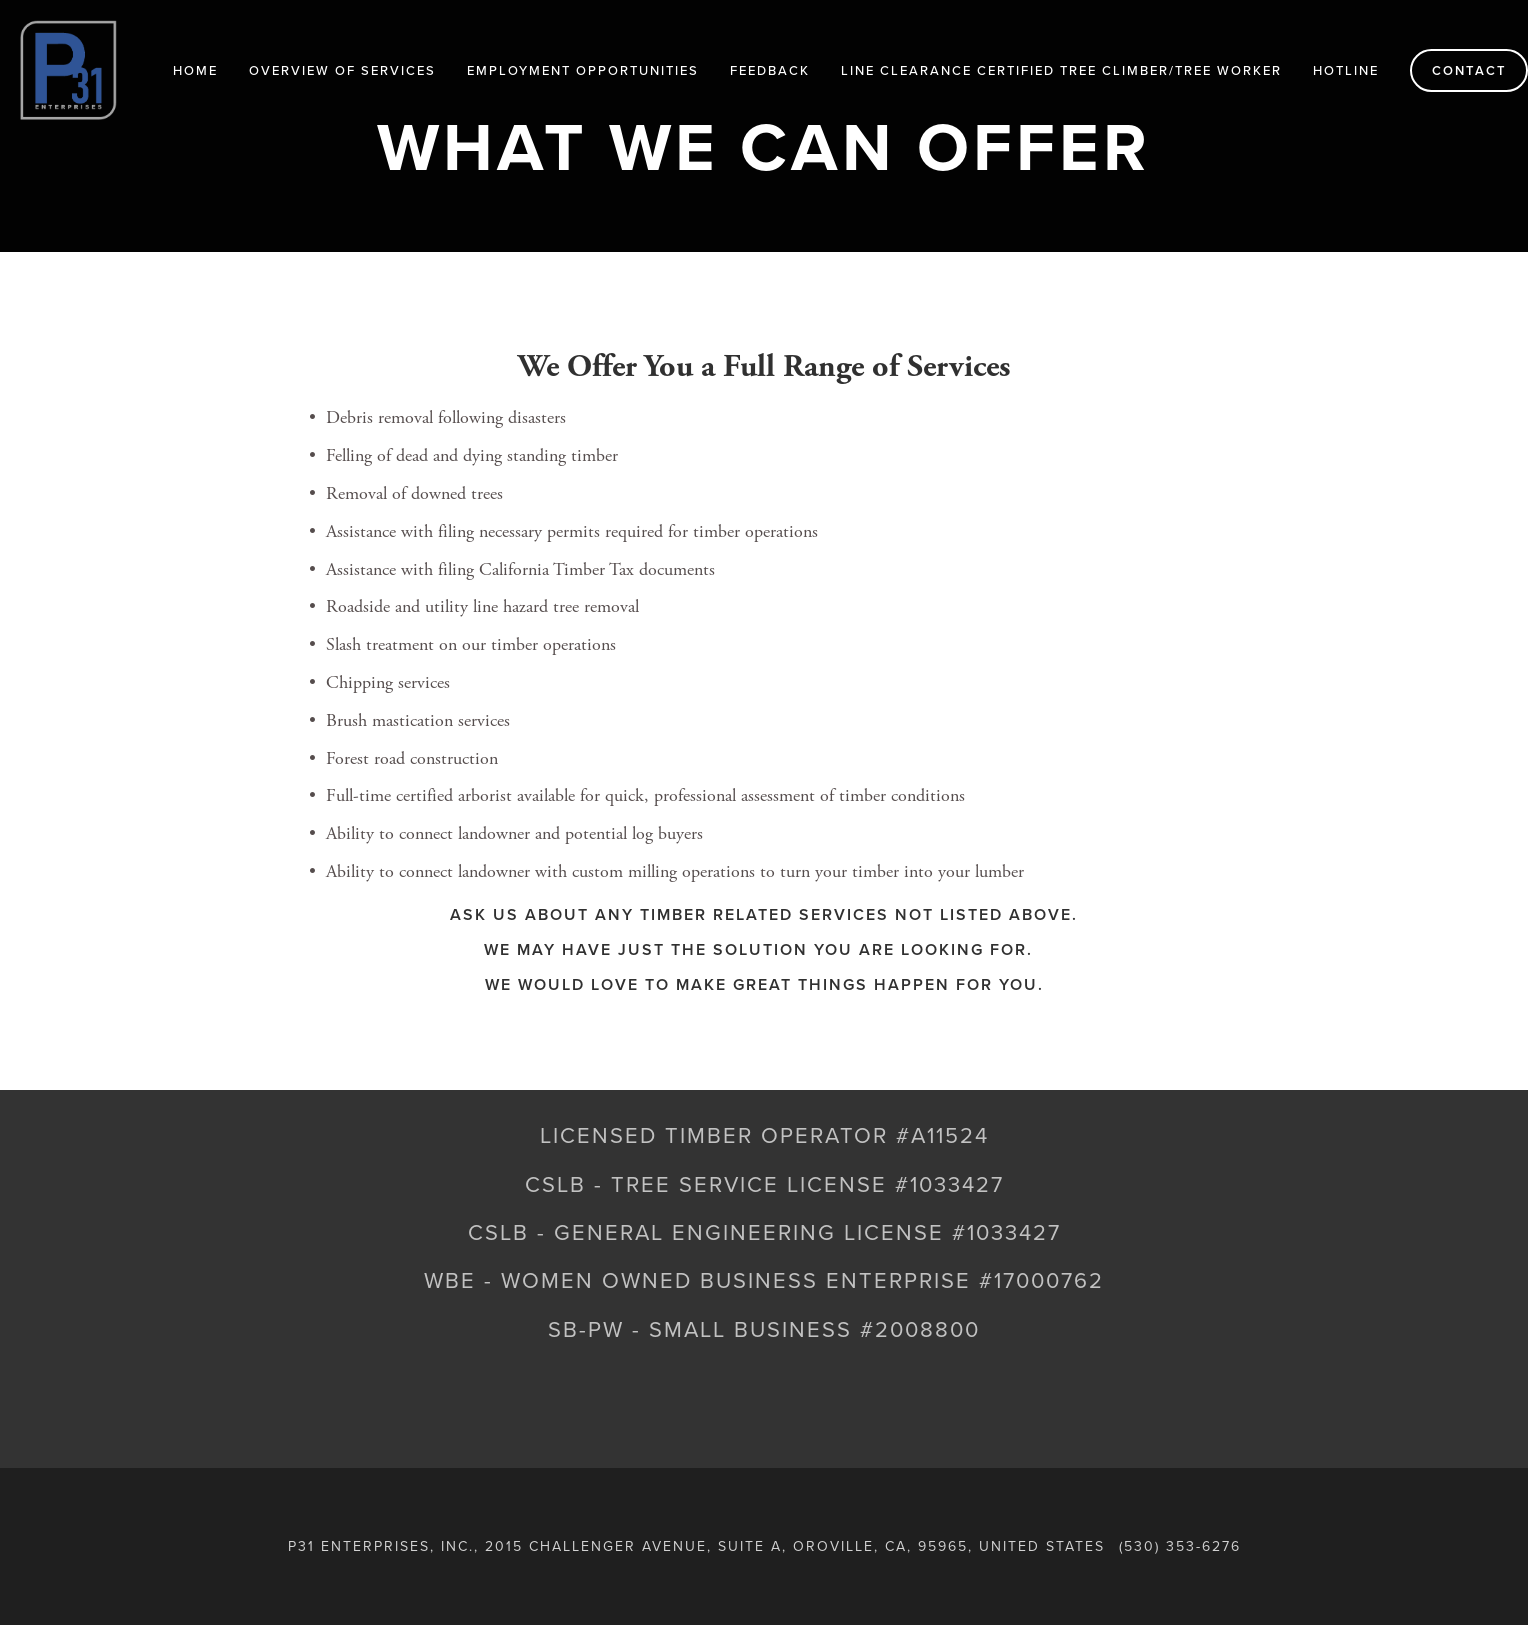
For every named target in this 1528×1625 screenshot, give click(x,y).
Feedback (770, 70)
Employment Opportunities (583, 70)
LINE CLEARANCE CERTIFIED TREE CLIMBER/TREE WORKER (1061, 70)
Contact (1469, 70)
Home (195, 70)
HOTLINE (1346, 70)
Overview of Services (342, 70)
